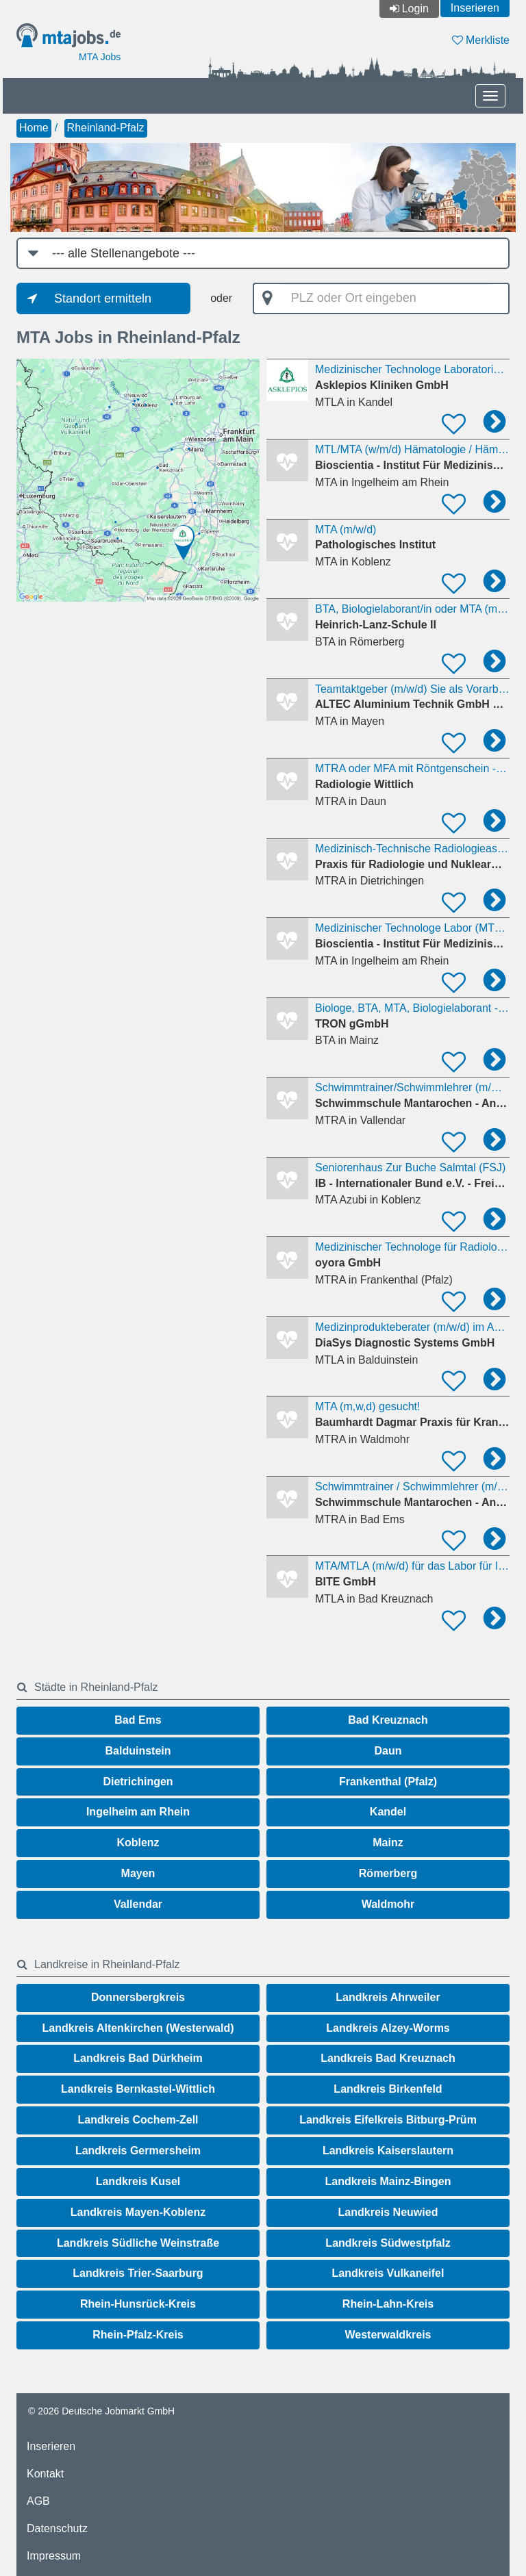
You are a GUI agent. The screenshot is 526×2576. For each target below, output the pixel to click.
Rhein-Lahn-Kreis (388, 2304)
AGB (38, 2501)
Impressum (54, 2556)
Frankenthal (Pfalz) (388, 1781)
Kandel (388, 1812)
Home (34, 127)
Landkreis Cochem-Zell (137, 2120)
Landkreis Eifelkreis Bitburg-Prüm (388, 2120)
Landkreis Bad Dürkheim (138, 2058)
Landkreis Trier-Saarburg (138, 2273)
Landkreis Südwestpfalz (387, 2243)
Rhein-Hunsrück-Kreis (138, 2304)
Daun (388, 1751)
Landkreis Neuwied (388, 2212)
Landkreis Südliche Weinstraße (138, 2243)
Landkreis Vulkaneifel (388, 2273)
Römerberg (388, 1873)
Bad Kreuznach (387, 1720)
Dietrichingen (138, 1781)
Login (415, 8)
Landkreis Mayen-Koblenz (138, 2212)
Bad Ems (137, 1720)
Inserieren (475, 8)
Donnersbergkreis (138, 1997)
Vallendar (138, 1904)
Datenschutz (57, 2528)
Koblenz (137, 1842)
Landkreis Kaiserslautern (388, 2150)
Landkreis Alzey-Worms (388, 2028)
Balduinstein (138, 1751)
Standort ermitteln (102, 298)
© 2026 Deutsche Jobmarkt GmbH (101, 2411)
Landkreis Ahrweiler (388, 1997)
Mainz (388, 1842)
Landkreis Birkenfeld (388, 2089)
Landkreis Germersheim (138, 2150)
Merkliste (481, 40)
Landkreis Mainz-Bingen (388, 2181)
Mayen (138, 1873)
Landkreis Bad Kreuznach (388, 2058)
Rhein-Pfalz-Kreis (137, 2335)
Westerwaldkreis (388, 2335)
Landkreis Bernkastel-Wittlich (138, 2089)
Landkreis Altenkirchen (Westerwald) (138, 2028)
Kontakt (45, 2473)
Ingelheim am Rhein (138, 1812)
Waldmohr (388, 1904)
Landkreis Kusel (138, 2181)
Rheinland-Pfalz (106, 127)
